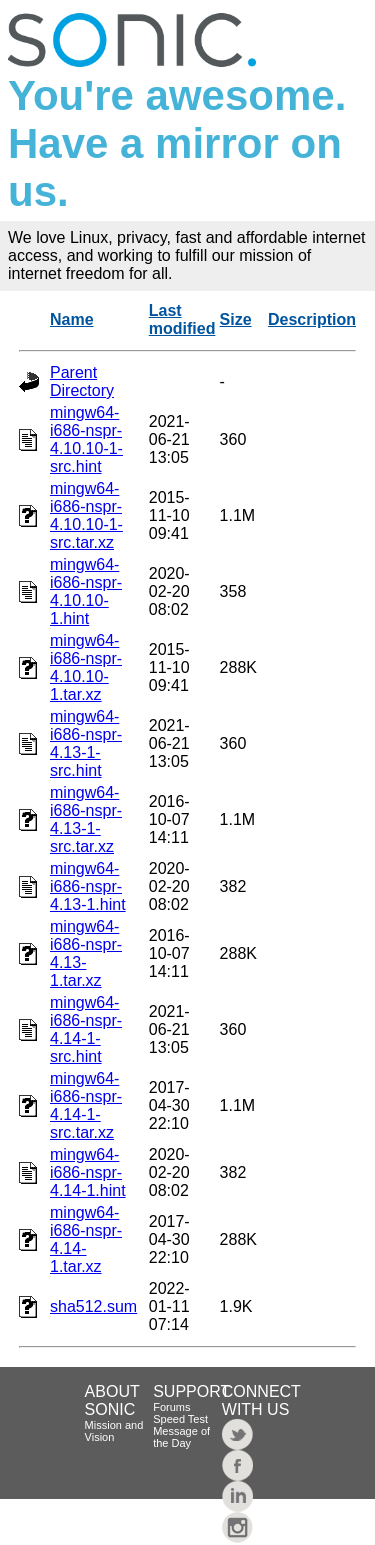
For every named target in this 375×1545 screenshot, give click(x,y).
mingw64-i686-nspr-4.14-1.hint (88, 1172)
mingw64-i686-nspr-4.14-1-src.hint (86, 1029)
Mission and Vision (114, 1431)
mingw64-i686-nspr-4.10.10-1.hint (86, 591)
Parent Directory (82, 381)
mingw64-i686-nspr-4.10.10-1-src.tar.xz (86, 515)
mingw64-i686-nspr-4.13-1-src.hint (86, 743)
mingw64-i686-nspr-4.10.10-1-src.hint (86, 439)
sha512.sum (93, 1306)
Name (72, 319)
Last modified (182, 319)
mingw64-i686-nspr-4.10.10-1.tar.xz (86, 667)
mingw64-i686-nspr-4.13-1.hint (88, 886)
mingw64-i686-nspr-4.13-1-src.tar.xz (86, 819)
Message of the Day (181, 1437)
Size (236, 319)
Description (312, 319)
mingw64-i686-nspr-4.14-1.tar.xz (86, 1239)
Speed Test (180, 1419)
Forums (171, 1407)
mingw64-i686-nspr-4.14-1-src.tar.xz (86, 1105)
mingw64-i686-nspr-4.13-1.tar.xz (86, 953)
